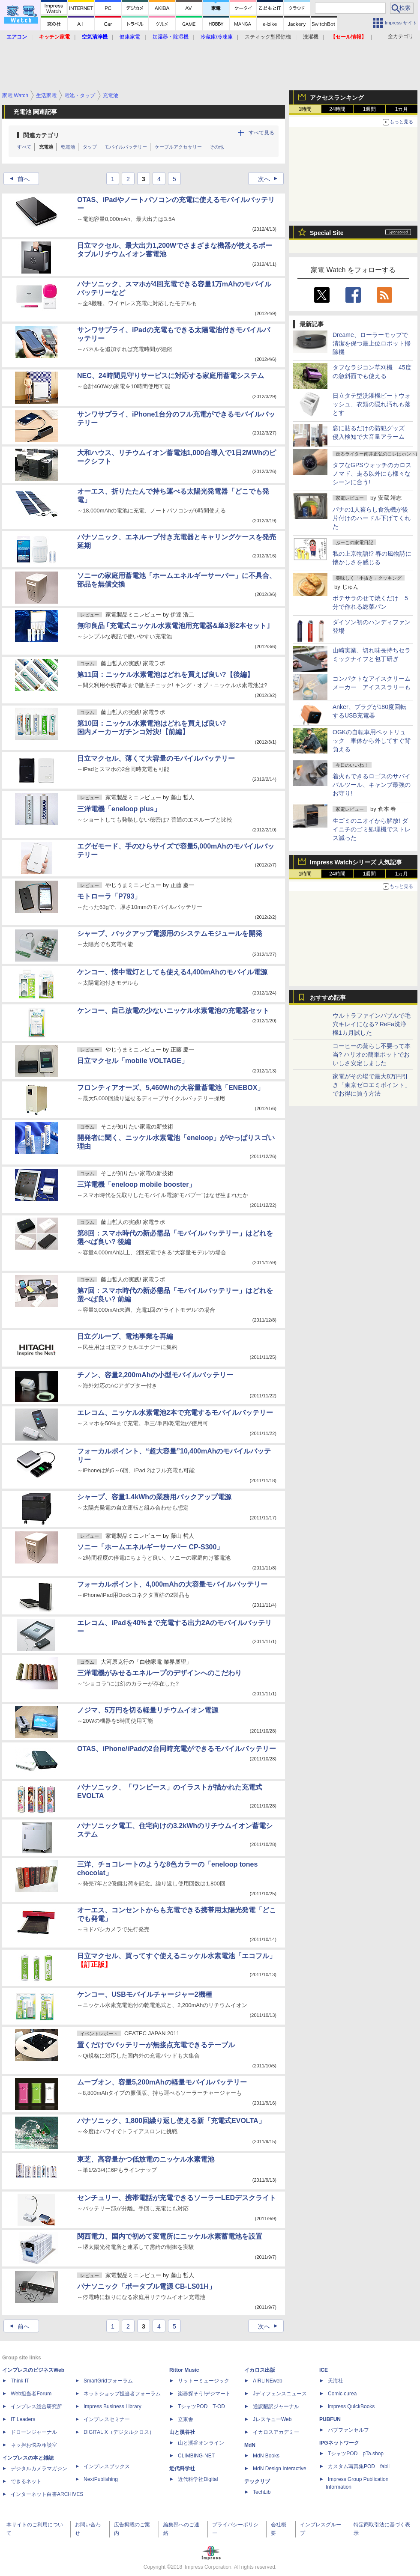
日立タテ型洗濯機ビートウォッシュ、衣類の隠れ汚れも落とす (372, 404)
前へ (17, 179)
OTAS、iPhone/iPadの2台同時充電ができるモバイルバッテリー (176, 1748)
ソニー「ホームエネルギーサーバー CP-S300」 (150, 1547)
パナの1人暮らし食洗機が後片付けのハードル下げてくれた (372, 518)
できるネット (26, 2481)
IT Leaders (23, 2419)
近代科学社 (182, 2469)
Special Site (327, 232)
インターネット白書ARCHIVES (47, 2494)
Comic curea (342, 2394)
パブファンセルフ (348, 2430)
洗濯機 (310, 37)
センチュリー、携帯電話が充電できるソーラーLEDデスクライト (176, 2197)
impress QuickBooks (351, 2406)
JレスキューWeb (272, 2419)
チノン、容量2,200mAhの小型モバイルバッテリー (155, 1375)
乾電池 (68, 146)
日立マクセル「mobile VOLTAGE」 (132, 1060)
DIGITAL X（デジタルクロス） (119, 2432)
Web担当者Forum (31, 2394)
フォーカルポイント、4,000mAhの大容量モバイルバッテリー (172, 1584)
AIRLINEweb (267, 2381)
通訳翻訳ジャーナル (276, 2406)
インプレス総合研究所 (36, 2406)
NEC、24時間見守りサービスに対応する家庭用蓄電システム (170, 375)
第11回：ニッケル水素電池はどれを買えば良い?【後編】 (165, 674)
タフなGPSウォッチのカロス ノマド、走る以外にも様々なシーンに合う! (372, 473)
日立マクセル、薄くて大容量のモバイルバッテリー (156, 758)
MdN (249, 2445)
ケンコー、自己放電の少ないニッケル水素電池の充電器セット (173, 1010)
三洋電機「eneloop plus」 (119, 809)
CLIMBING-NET (196, 2456)
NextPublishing (101, 2479)
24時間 (337, 109)
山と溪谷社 (182, 2432)
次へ (270, 179)
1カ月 (401, 109)
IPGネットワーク (339, 2443)
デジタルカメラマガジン (39, 2469)
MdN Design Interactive (279, 2469)
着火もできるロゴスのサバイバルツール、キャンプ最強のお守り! (372, 785)
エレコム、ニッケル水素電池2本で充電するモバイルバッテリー (175, 1412)
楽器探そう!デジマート (204, 2394)
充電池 (46, 146)
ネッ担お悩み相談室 (34, 2445)
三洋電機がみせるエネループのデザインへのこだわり (159, 1673)
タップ (90, 146)
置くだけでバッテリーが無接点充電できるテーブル (156, 2045)
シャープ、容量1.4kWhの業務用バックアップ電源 (154, 1497)
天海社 (335, 2381)
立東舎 (185, 2419)
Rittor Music (184, 2370)
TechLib (261, 2492)
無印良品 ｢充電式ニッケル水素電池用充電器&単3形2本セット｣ (173, 625)
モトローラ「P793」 (109, 896)
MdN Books (266, 2456)
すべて (24, 146)
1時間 (305, 109)
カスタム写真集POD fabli (359, 2466)
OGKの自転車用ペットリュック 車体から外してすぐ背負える (372, 741)
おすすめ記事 (328, 997)
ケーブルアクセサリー (178, 146)
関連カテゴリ (41, 135)
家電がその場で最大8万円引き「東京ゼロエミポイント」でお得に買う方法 (372, 1085)
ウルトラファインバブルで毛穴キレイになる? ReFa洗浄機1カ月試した (372, 1024)
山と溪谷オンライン (201, 2443)
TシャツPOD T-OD (201, 2406)
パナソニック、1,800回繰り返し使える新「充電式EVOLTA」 (171, 2120)
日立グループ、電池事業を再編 (125, 1336)
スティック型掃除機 (268, 37)
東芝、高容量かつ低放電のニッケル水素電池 (145, 2159)
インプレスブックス (107, 2466)
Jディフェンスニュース (280, 2394)
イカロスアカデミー (276, 2432)
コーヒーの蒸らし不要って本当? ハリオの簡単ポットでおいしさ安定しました (372, 1054)
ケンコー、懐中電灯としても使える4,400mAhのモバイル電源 (172, 972)
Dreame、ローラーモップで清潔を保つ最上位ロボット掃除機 (372, 343)
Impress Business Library (112, 2406)
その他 (217, 146)
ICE (323, 2370)
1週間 (369, 109)
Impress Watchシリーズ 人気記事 (356, 862)
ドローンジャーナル (34, 2432)
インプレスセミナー (107, 2419)
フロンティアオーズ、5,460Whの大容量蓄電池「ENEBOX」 (170, 1087)
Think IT (20, 2381)
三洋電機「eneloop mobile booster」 (136, 1184)
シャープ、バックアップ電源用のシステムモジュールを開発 (169, 933)
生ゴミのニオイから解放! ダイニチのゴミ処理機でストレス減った (372, 829)
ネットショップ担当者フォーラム (122, 2394)
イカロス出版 (259, 2370)
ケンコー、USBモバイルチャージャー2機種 (144, 1994)
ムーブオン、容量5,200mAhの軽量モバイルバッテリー (162, 2082)
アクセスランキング (337, 97)
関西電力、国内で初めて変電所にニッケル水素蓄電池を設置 (169, 2236)
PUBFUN (330, 2419)
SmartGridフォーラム (108, 2381)
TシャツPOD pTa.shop (356, 2454)
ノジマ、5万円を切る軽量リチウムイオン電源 (147, 1710)
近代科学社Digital (198, 2479)
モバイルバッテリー (126, 146)
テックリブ (257, 2481)
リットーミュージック (203, 2381)
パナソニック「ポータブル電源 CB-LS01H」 (146, 2286)
